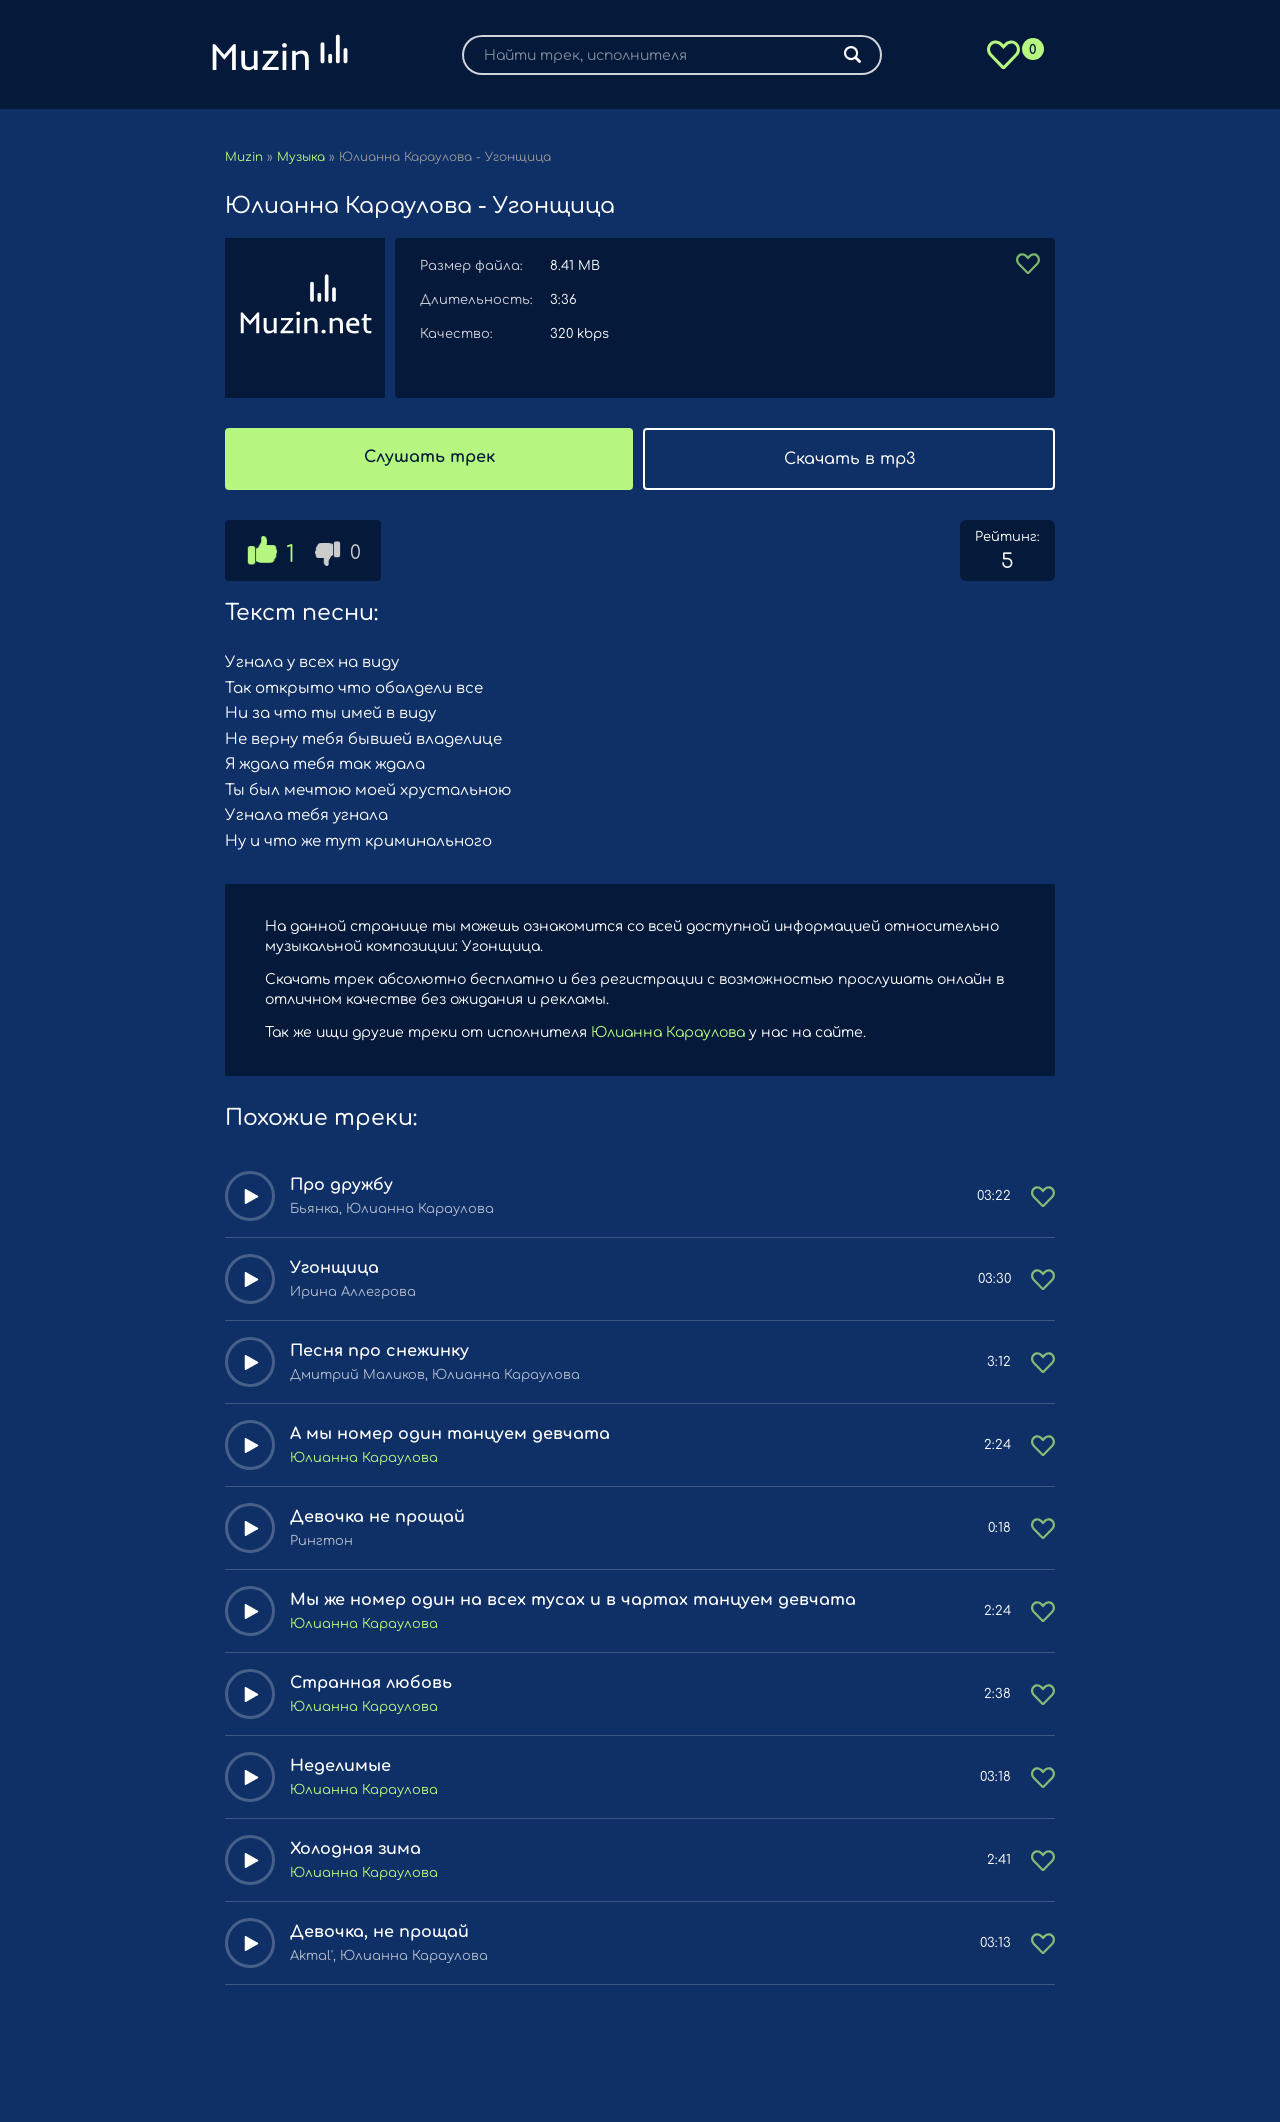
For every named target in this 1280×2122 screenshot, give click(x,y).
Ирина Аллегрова (353, 1292)
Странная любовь (371, 1683)
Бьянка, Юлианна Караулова (392, 1209)
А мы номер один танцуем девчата (450, 1434)
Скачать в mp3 (849, 459)
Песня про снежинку (379, 1351)
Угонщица (334, 1268)
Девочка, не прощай (379, 1932)
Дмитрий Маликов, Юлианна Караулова (435, 1375)
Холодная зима (355, 1849)
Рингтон (321, 1541)
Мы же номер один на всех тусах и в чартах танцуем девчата (573, 1600)
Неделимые (340, 1766)
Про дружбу (341, 1185)
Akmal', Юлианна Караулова (389, 1956)
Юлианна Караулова (668, 1032)
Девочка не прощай (377, 1517)
